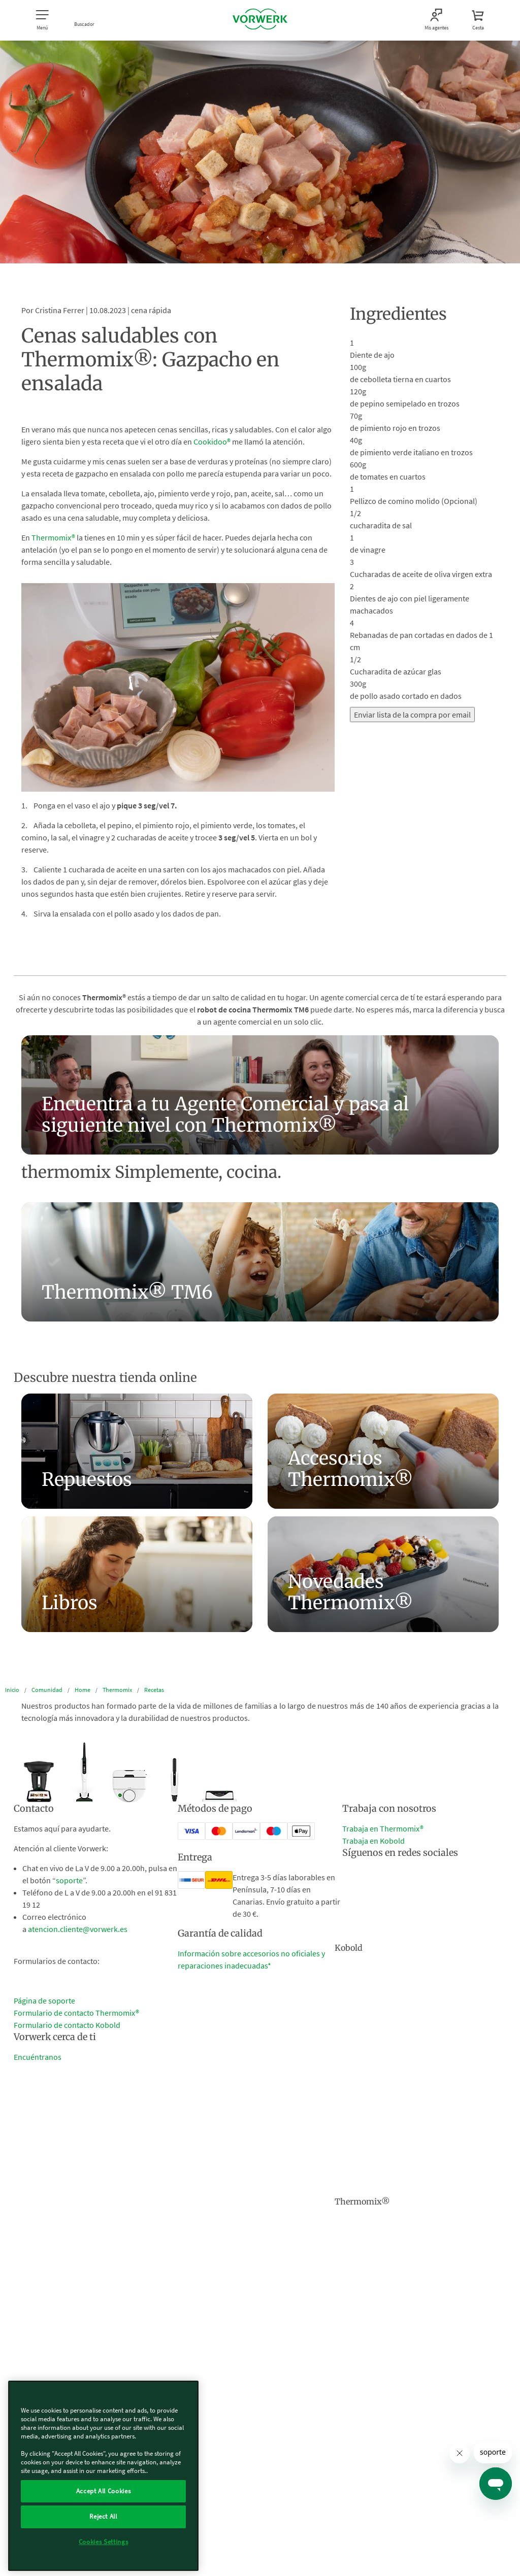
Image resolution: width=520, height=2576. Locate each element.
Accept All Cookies (103, 2491)
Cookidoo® (212, 441)
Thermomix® (53, 537)
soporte (69, 1880)
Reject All (103, 2516)
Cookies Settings (103, 2541)
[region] (103, 2476)
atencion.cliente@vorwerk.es (77, 1929)
